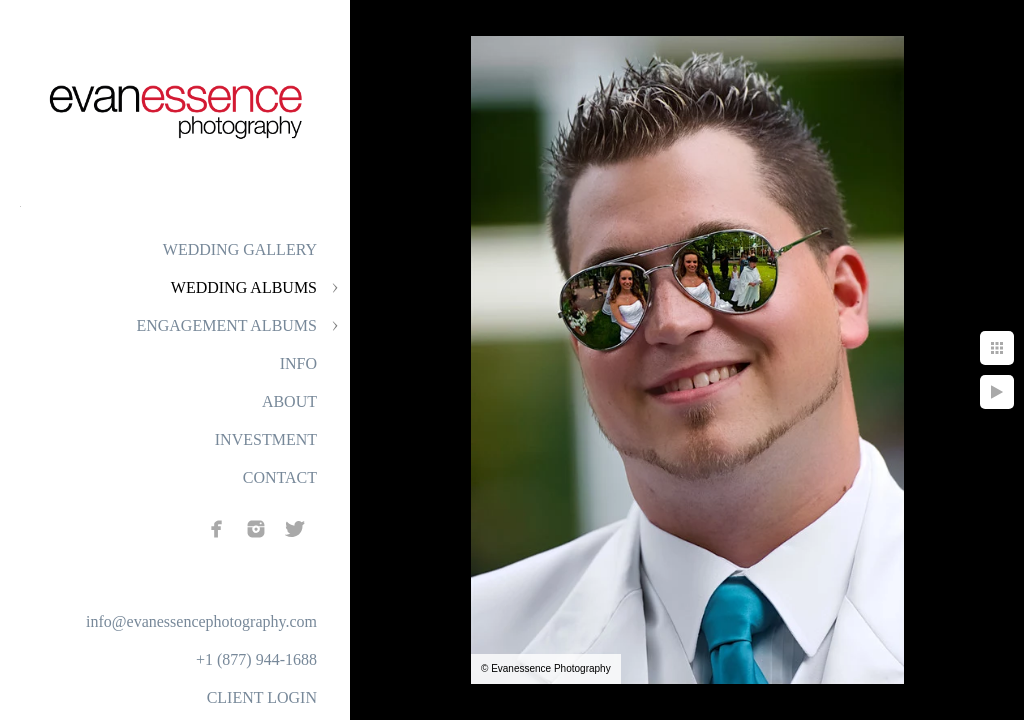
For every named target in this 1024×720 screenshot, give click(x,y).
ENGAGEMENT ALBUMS (226, 325)
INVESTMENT (266, 439)
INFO (298, 363)
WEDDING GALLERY (240, 249)
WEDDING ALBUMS (244, 287)
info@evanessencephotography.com (201, 621)
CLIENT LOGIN (262, 697)
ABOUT (289, 401)
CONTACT (280, 477)
